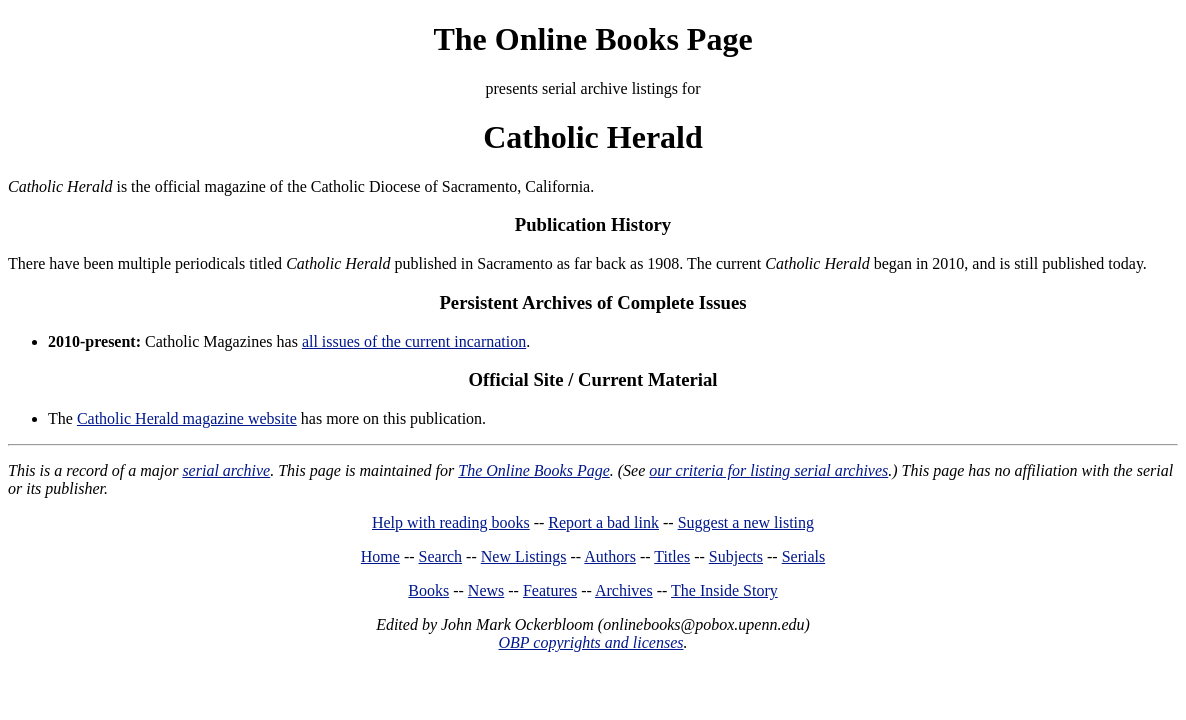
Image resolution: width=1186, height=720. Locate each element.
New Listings (524, 556)
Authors (610, 556)
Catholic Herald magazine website (187, 418)
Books (428, 590)
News (486, 590)
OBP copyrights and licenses (590, 642)
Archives (624, 590)
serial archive (226, 470)
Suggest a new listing (746, 522)
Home (380, 556)
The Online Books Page (592, 39)
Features (550, 590)
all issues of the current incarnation (414, 341)
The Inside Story (724, 590)
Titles (672, 556)
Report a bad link (603, 522)
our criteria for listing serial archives (768, 470)
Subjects (736, 556)
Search (441, 556)
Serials (804, 556)
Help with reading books (451, 522)
